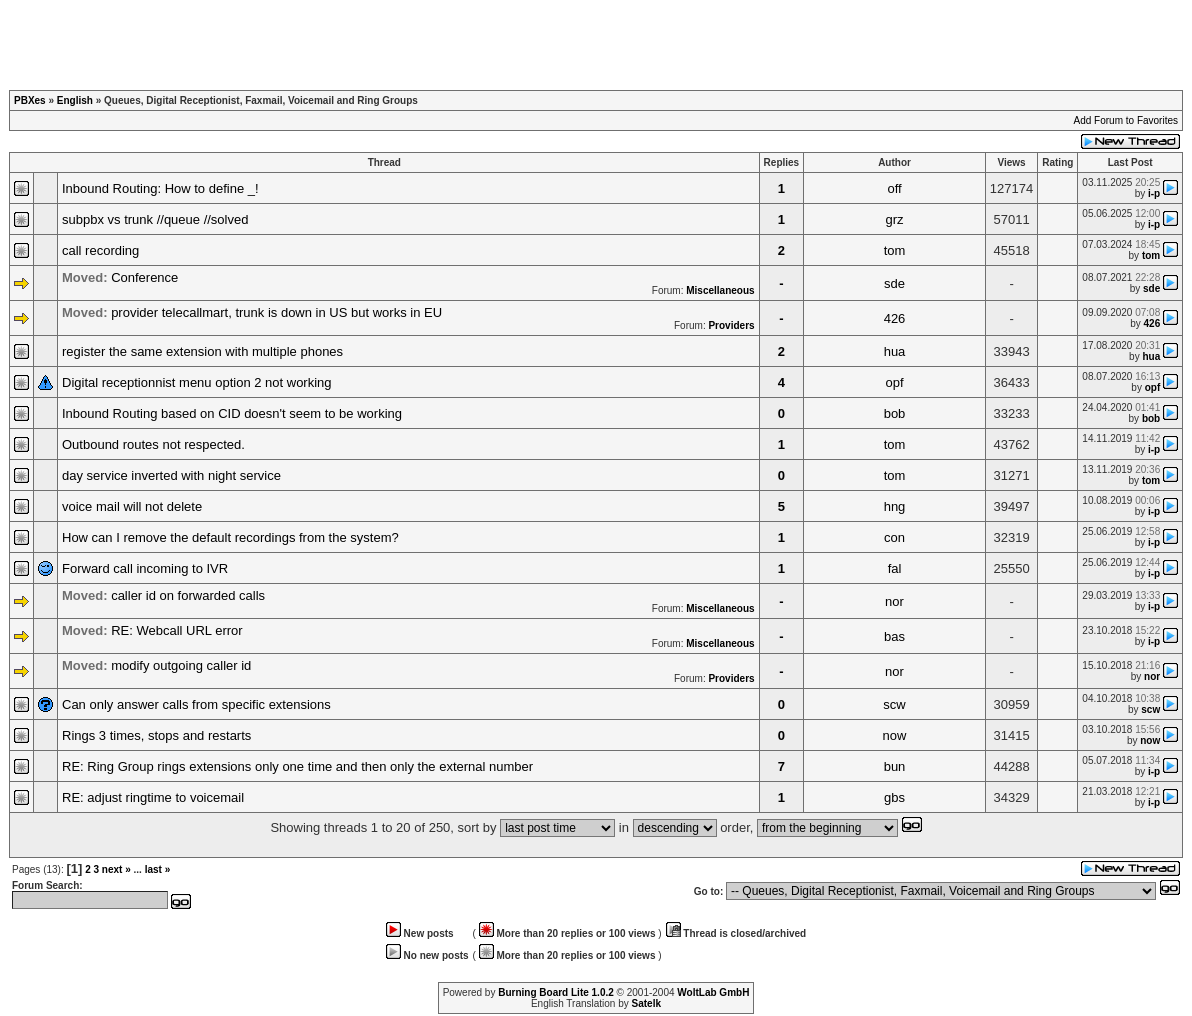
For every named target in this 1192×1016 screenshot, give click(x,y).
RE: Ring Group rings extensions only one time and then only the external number (297, 766)
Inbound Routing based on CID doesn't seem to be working (232, 413)
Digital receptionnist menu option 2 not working (197, 382)
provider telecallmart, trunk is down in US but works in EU (276, 312)
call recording (100, 250)
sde (894, 283)
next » (116, 869)
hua (895, 351)
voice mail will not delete (132, 506)
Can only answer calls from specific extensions (196, 704)
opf (894, 382)
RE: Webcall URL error (176, 630)
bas (894, 636)
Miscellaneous (720, 290)
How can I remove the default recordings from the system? (230, 537)
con (894, 537)
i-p (1154, 193)
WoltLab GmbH (713, 992)
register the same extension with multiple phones (202, 351)
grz (894, 219)
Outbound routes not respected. (153, 444)
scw (894, 704)
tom (895, 250)
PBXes (30, 100)
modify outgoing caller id (181, 665)
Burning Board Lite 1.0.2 (556, 992)
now (895, 735)
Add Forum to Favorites (1126, 120)
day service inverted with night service (171, 475)
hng (895, 506)
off (894, 188)
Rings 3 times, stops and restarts (156, 735)
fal (895, 568)
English (75, 100)
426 (895, 318)
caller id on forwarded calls (188, 595)
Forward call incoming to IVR (145, 568)
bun (895, 766)
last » (158, 869)
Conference (144, 277)
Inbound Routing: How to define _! (160, 188)
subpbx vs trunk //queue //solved (155, 219)
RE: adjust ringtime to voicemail (153, 797)
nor (894, 601)
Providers (731, 325)
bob (895, 413)
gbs (894, 797)
